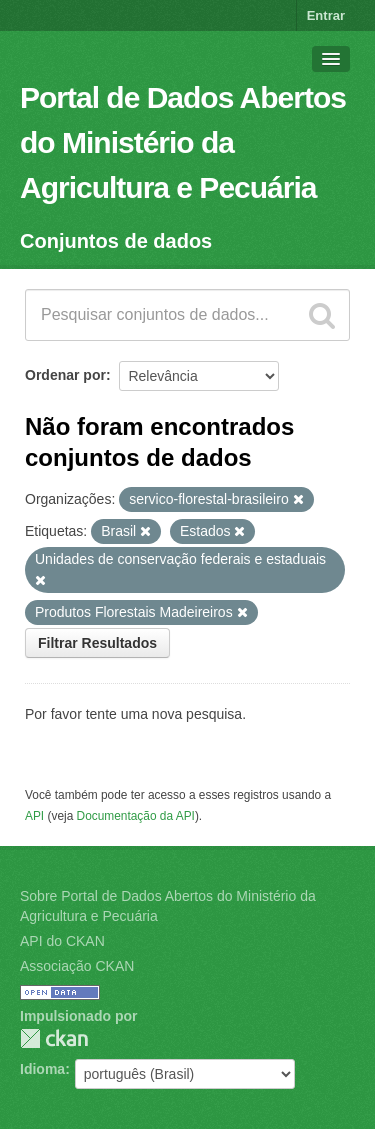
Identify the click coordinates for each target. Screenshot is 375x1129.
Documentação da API (136, 816)
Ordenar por (65, 375)
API (34, 816)
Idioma (42, 1069)
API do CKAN (62, 941)
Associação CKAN (77, 966)
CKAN (54, 1038)
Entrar (326, 15)
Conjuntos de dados (116, 241)
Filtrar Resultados (97, 643)
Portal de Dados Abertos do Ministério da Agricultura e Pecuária (183, 142)
